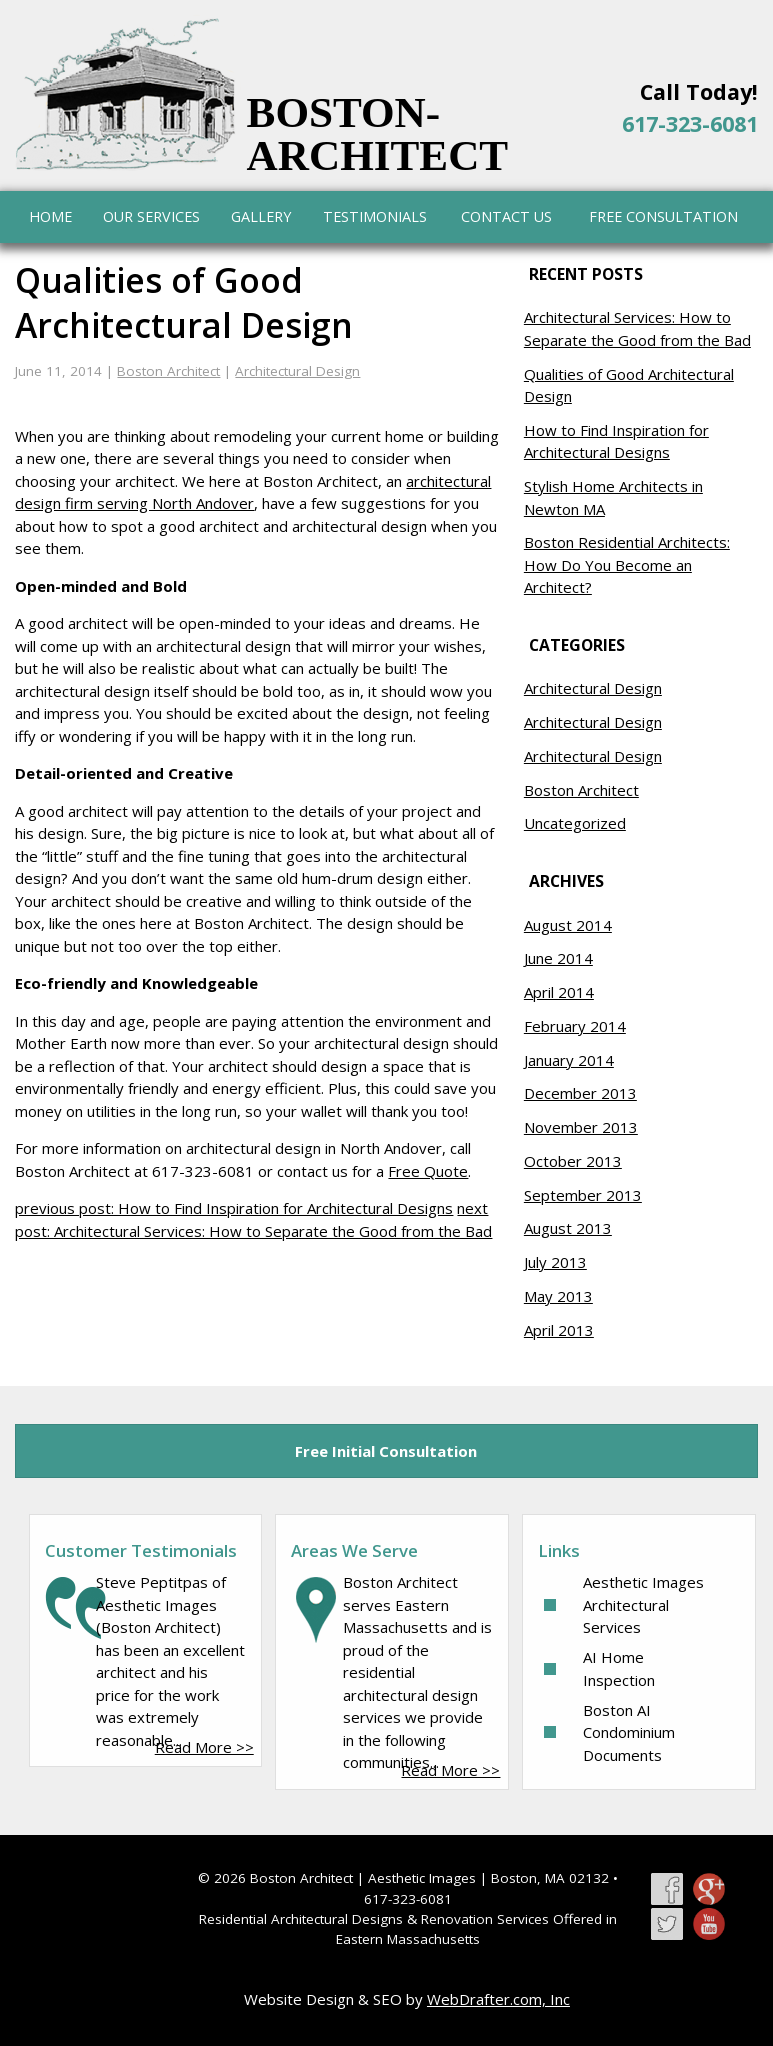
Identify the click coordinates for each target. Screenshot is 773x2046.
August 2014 (568, 925)
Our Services (151, 216)
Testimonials (375, 216)
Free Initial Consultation (386, 1451)
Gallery (261, 216)
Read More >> (204, 1747)
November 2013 (581, 1127)
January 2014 (569, 1060)
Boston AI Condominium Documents (629, 1732)
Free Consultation (663, 216)
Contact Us (506, 216)
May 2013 (558, 1296)
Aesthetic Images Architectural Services (643, 1604)
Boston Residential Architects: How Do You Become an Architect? (627, 564)
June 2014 (558, 958)
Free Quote (428, 1171)
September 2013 (583, 1195)
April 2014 (559, 992)
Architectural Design (297, 371)
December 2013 (580, 1093)
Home (50, 216)
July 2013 (555, 1262)
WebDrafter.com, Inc (498, 1999)
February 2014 (575, 1026)
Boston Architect (168, 371)
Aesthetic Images (422, 1878)
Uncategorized (575, 823)
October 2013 (573, 1161)
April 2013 (559, 1330)
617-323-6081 (690, 123)
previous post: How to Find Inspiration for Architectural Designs (234, 1208)
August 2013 (568, 1228)
